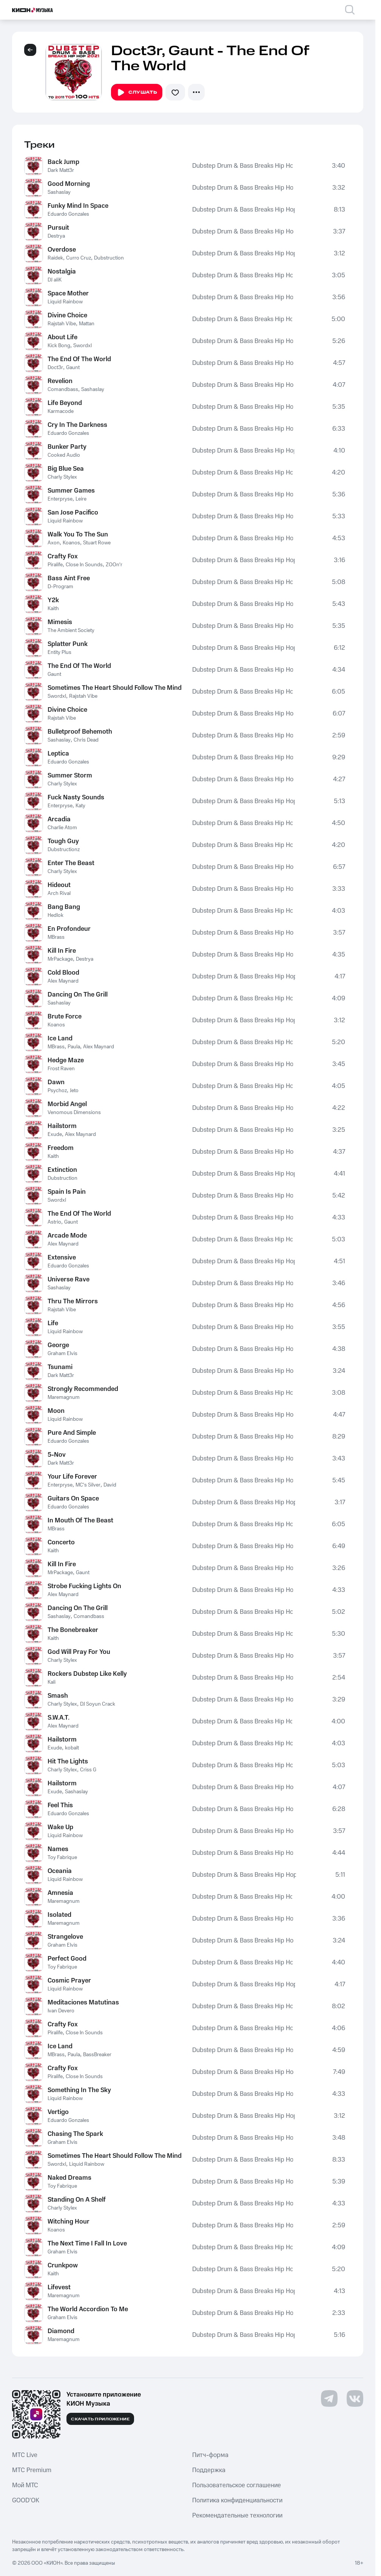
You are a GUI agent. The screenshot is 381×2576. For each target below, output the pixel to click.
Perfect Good (67, 1958)
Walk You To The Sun (78, 534)
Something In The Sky (79, 2090)
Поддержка (208, 2470)
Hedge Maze (66, 1060)
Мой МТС (25, 2485)
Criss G (88, 1770)
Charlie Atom (62, 827)
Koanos (71, 543)
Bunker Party (67, 446)
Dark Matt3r (61, 170)
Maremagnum (64, 1397)
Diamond (61, 2331)
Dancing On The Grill (78, 994)
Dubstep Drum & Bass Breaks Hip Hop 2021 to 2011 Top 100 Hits (242, 165)
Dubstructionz (64, 849)
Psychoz (57, 1090)
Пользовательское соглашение (236, 2485)
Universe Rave (68, 1279)
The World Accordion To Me (88, 2309)
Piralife (55, 565)
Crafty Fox (63, 556)
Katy (80, 806)
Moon (56, 1410)
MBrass (56, 937)
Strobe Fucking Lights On (84, 1586)
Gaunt (73, 367)
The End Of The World (79, 359)
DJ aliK (55, 280)
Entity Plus (59, 652)
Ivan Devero (61, 2011)
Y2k (53, 600)
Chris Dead (86, 740)
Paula (74, 1047)
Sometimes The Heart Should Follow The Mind (115, 687)
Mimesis (60, 622)
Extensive (62, 1257)
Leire (81, 499)
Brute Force (65, 1016)
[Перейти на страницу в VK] (355, 2398)
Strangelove (65, 1936)
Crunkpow (63, 2265)
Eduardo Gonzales (68, 214)
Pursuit (58, 227)
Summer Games (71, 490)
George (58, 1345)
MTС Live (24, 2455)
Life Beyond (65, 403)
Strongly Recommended (83, 1389)
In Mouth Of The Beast (80, 1520)
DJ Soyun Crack (97, 1704)
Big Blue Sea (66, 468)
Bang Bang (64, 907)
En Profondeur (69, 928)
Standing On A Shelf (77, 2199)
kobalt (72, 1748)
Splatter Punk (68, 644)
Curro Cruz (78, 258)
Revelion (60, 381)
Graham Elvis (62, 1353)
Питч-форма (210, 2455)
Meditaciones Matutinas (83, 2002)
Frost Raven (61, 1068)
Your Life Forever (72, 1476)
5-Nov (57, 1454)
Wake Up (60, 1827)
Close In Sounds (84, 565)
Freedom (61, 1148)
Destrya (56, 236)
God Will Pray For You (79, 1652)
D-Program (60, 586)
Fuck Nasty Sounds (76, 797)
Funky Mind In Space (78, 205)
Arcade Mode (67, 1235)
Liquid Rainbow (65, 302)
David (109, 1485)
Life (53, 1323)
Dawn (56, 1082)
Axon (54, 543)
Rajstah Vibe (62, 324)
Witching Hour (68, 2221)
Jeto (74, 1090)
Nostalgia (62, 271)
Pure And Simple (72, 1432)
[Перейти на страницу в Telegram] (329, 2398)
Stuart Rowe (97, 543)
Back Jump (63, 162)
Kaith (53, 608)
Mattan (86, 324)
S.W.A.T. (58, 1717)
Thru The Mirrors (73, 1301)
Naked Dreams (69, 2177)
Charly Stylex (62, 477)
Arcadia (59, 819)
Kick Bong (59, 345)
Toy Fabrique (62, 1857)
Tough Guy (63, 841)
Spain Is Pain (67, 1191)
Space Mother (68, 293)
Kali (52, 1682)
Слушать (136, 92)
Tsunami (60, 1367)
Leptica (58, 753)
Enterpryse (60, 499)
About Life (62, 337)
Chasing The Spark (75, 2134)
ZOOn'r (114, 565)
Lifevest (59, 2287)
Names (58, 1849)
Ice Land (60, 1038)
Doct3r (55, 367)
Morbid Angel (67, 1104)
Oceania (60, 1871)
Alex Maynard (63, 981)
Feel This (60, 1805)
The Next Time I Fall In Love (87, 2243)
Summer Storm (70, 775)
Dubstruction (109, 258)
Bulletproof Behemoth (80, 731)
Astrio (54, 1222)
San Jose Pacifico (73, 512)
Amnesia (60, 1893)
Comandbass (63, 389)
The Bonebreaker (73, 1630)
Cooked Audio (64, 455)
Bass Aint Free (69, 578)
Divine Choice (67, 315)
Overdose (62, 249)
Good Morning (69, 184)
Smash (58, 1695)
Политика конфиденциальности (237, 2500)
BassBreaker (97, 2054)
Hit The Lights (68, 1761)
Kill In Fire (62, 950)
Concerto (61, 1542)
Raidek (55, 258)
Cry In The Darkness (77, 425)
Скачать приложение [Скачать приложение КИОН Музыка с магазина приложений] (100, 2419)
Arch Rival (59, 893)
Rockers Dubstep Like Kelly (87, 1673)
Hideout (59, 885)
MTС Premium (31, 2470)
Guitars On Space (73, 1498)
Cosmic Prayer (69, 1980)
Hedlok (55, 915)
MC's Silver (88, 1485)
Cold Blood (63, 972)
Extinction (62, 1169)
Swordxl (82, 345)
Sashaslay (59, 192)
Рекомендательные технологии (237, 2515)
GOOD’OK (25, 2500)
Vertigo (58, 2112)
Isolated (59, 1914)
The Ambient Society (71, 630)
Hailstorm (62, 1126)
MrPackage (60, 959)
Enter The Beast (71, 863)
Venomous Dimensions (74, 1112)
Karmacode (61, 411)
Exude (55, 1134)
